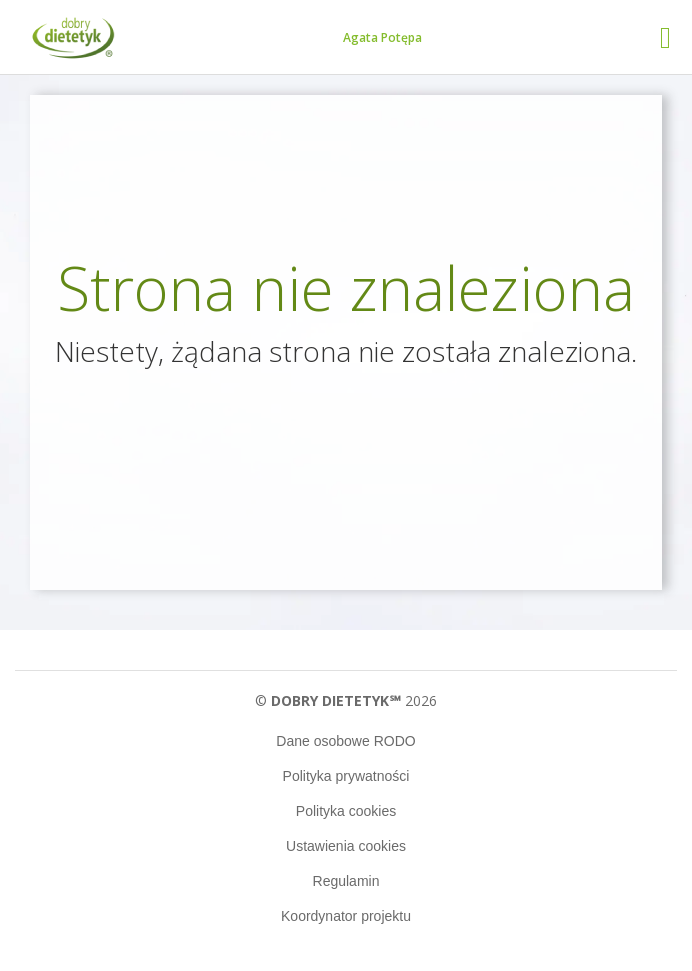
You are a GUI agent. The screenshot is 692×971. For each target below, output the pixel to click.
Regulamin (346, 881)
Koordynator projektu (346, 916)
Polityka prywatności (346, 776)
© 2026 (345, 700)
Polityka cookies (346, 811)
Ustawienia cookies (346, 846)
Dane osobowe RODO (345, 741)
